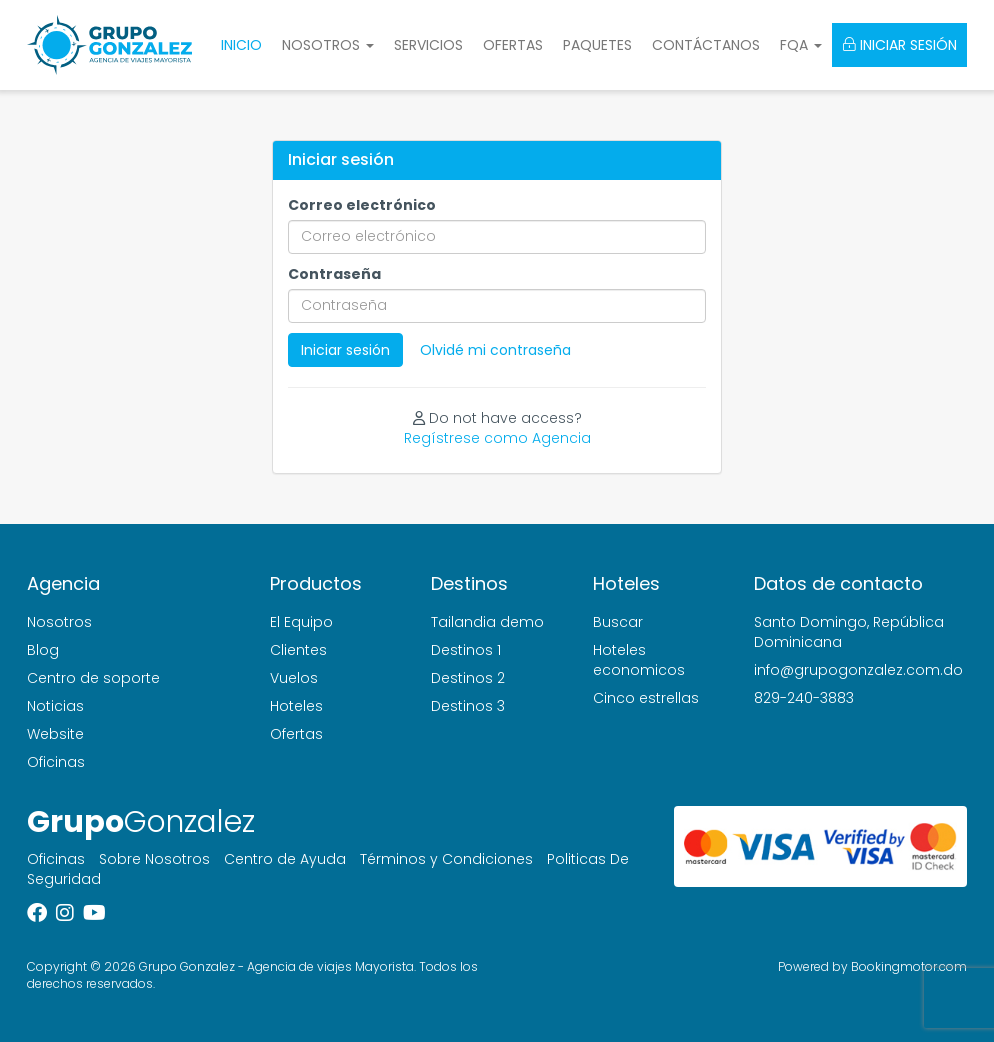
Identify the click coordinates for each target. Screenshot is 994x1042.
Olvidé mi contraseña (495, 350)
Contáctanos (706, 45)
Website (55, 734)
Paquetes (597, 45)
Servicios (428, 45)
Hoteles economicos (639, 660)
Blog (43, 650)
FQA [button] (801, 45)
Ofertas (513, 45)
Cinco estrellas (646, 698)
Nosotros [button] (328, 45)
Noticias (55, 706)
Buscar (618, 622)
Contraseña (334, 274)
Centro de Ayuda (285, 859)
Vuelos (294, 678)
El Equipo (301, 622)
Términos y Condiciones (446, 859)
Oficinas (56, 762)
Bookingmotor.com (909, 966)
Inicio (241, 45)
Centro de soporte (93, 678)
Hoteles (296, 706)
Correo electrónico (362, 205)
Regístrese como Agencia (497, 438)
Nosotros (59, 622)
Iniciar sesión (899, 45)
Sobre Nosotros (154, 859)
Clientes (298, 650)
